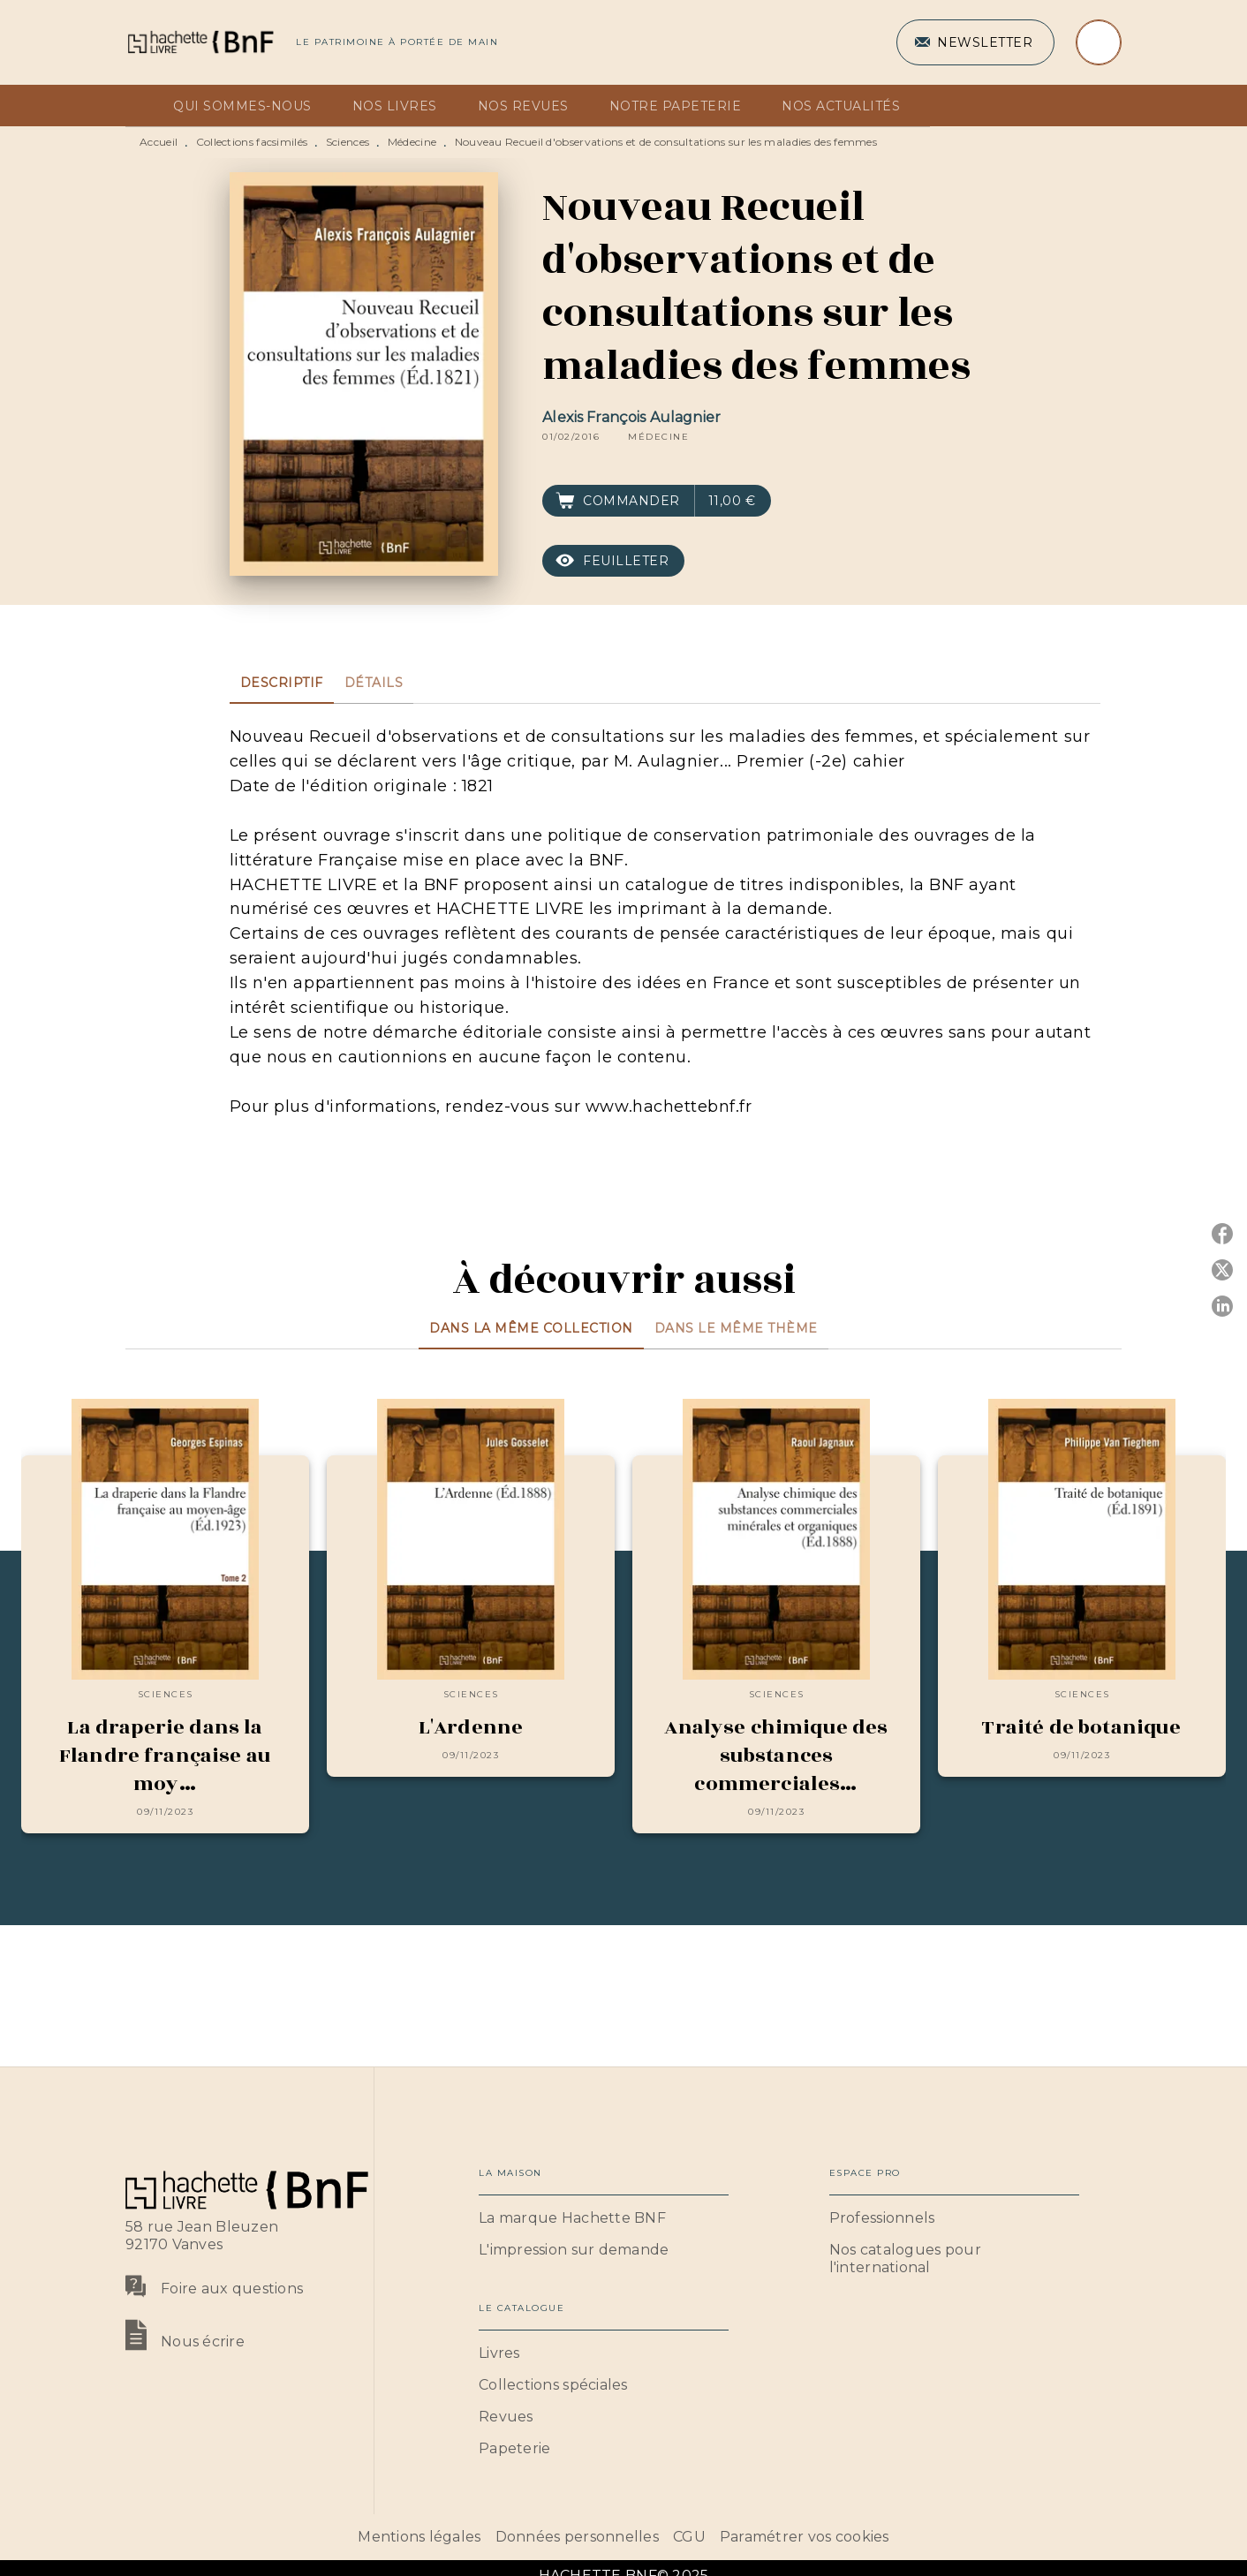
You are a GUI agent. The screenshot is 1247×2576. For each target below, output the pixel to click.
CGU (689, 2536)
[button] (975, 42)
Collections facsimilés (252, 141)
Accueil (159, 141)
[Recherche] (1099, 42)
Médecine (412, 141)
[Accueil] (199, 42)
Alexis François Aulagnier (631, 417)
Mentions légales (419, 2536)
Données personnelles (577, 2536)
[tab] (143, 106)
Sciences (347, 141)
